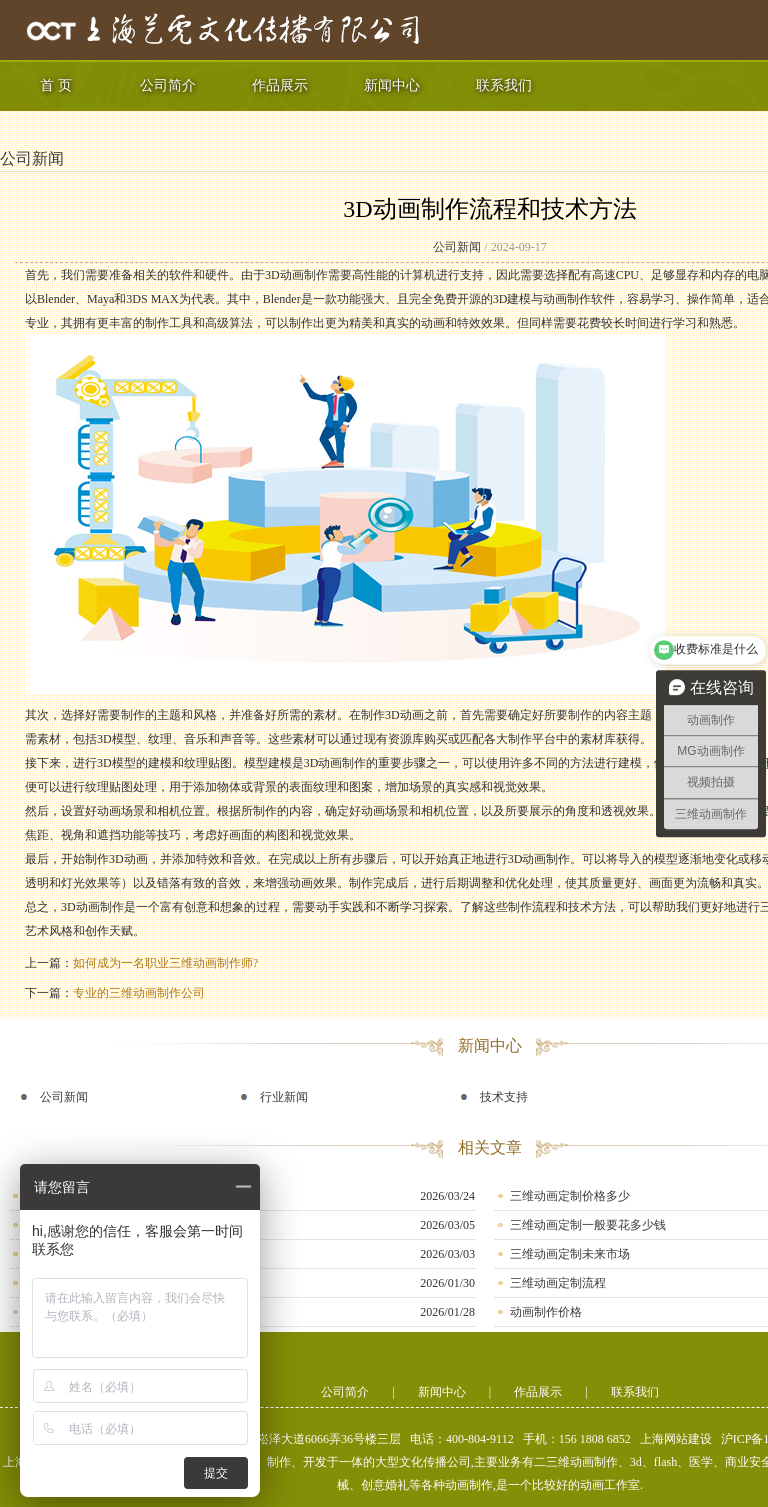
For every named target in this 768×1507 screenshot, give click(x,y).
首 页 (56, 85)
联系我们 (504, 85)
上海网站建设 (676, 1439)
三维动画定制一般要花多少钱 (588, 1225)
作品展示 (280, 85)
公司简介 (168, 85)
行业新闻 (284, 1097)
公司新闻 (32, 158)
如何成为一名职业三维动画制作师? (165, 963)
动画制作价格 (546, 1312)
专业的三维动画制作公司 (139, 993)
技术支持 (504, 1097)
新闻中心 (392, 85)
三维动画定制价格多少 (570, 1196)
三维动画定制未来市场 (570, 1254)
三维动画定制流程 (558, 1283)
